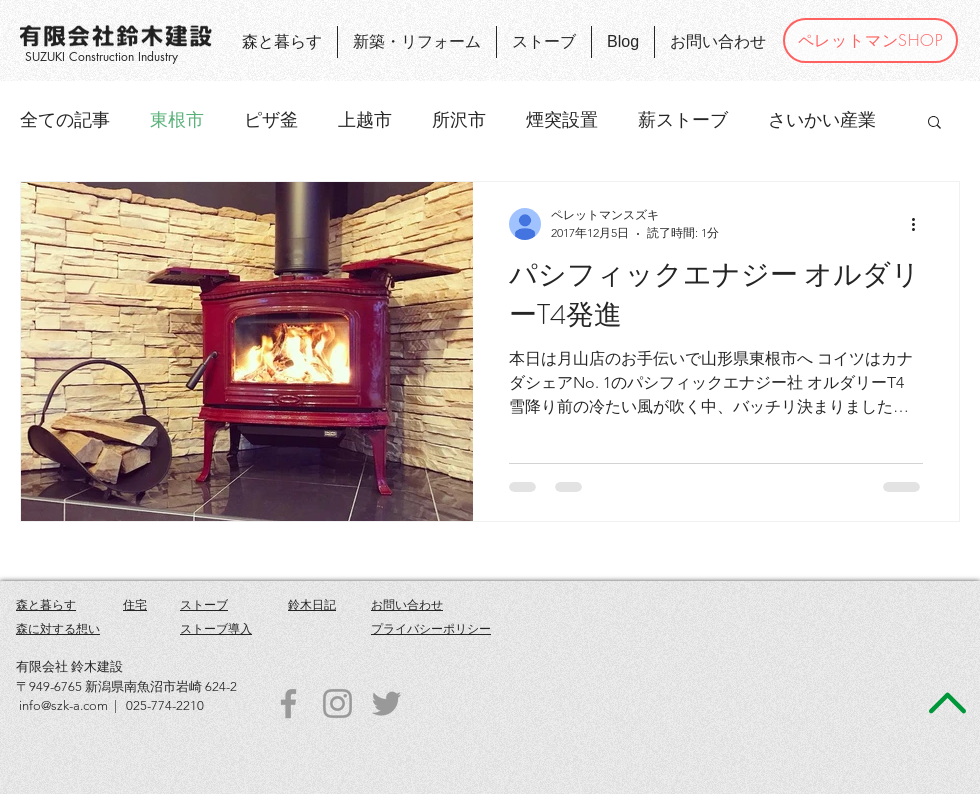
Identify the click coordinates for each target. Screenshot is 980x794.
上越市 (365, 120)
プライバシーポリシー (431, 628)
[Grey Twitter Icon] (386, 703)
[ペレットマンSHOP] (870, 40)
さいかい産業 (822, 120)
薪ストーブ (683, 120)
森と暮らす (46, 604)
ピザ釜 (271, 120)
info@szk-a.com (63, 705)
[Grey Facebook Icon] (288, 703)
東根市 (177, 120)
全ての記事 (65, 120)
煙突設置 (562, 120)
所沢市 (459, 120)
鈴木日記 (312, 604)
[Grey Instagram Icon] (337, 703)
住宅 (135, 604)
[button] (934, 123)
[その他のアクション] (920, 224)
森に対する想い (58, 628)
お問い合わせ (407, 604)
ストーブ (204, 604)
